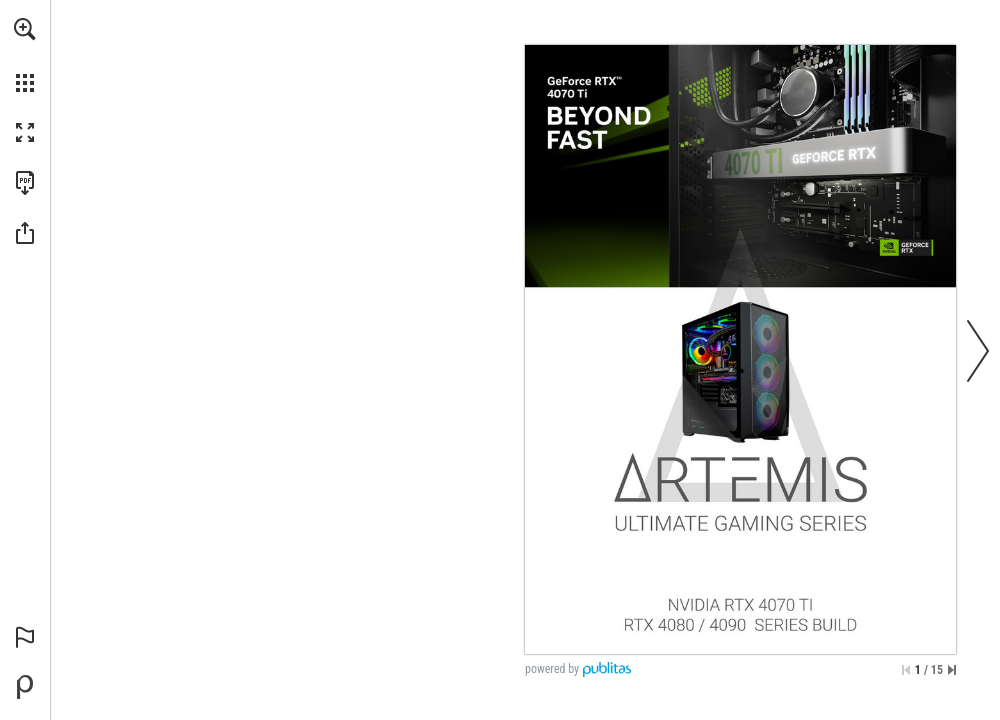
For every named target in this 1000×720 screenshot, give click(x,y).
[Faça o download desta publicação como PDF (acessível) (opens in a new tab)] (25, 183)
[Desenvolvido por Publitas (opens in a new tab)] (25, 687)
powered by (552, 669)
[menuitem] (25, 55)
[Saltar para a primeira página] (906, 670)
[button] (25, 29)
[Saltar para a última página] (952, 670)
